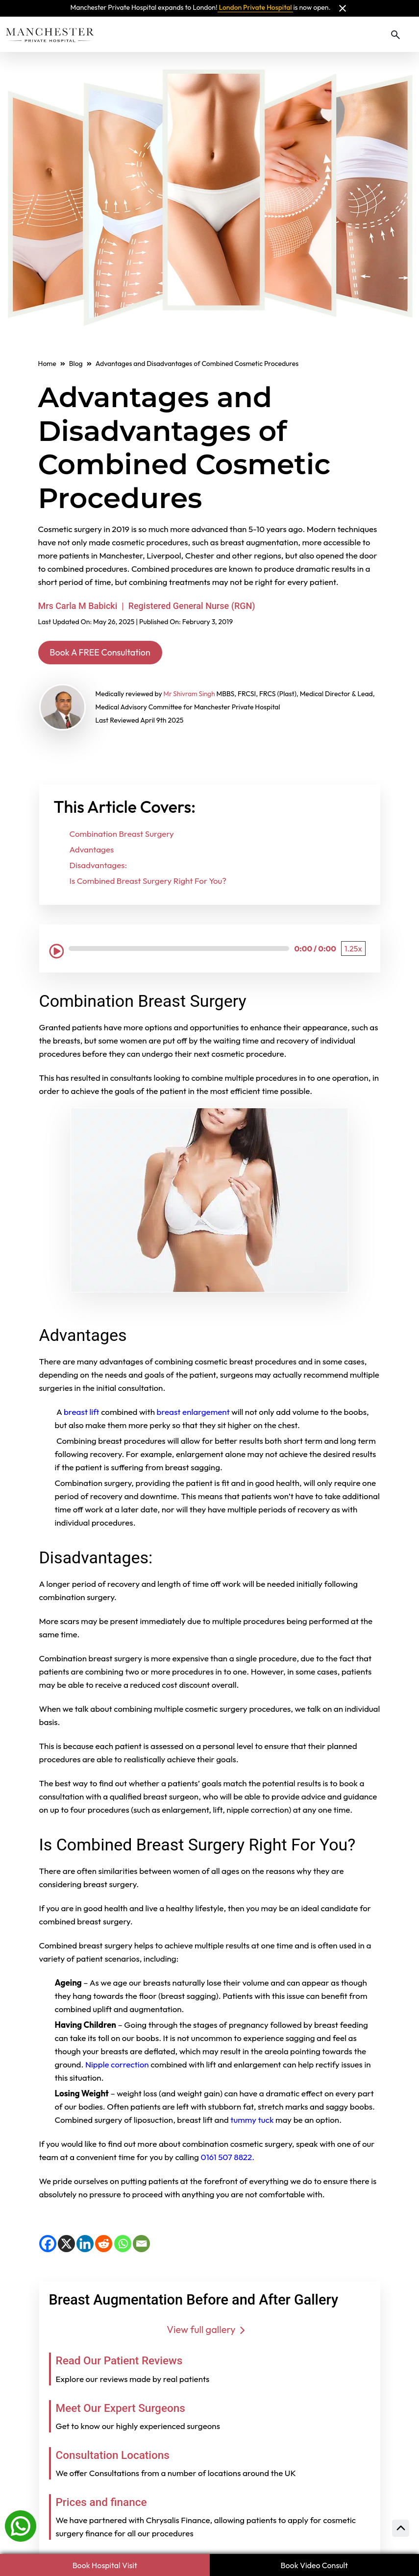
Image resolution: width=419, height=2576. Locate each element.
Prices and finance (108, 2503)
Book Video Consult (314, 2565)
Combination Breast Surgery (122, 835)
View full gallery (209, 2331)
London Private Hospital (256, 7)
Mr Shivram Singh (190, 695)
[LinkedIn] (85, 2245)
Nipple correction (117, 2066)
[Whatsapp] (20, 2525)
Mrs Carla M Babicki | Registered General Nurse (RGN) (146, 606)
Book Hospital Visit (105, 2565)
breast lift (82, 1413)
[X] (66, 2245)
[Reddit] (103, 2245)
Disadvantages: (98, 867)
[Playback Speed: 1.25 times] (353, 950)
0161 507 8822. (228, 2158)
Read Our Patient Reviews (129, 2362)
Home (47, 363)
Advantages (92, 851)
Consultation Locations (121, 2456)
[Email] (141, 2245)
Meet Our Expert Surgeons (130, 2409)
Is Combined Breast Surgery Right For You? (148, 882)
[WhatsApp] (122, 2245)
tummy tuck (251, 2121)
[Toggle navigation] (410, 34)
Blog (76, 363)
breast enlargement (194, 1413)
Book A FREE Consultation (108, 653)
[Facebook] (47, 2245)
